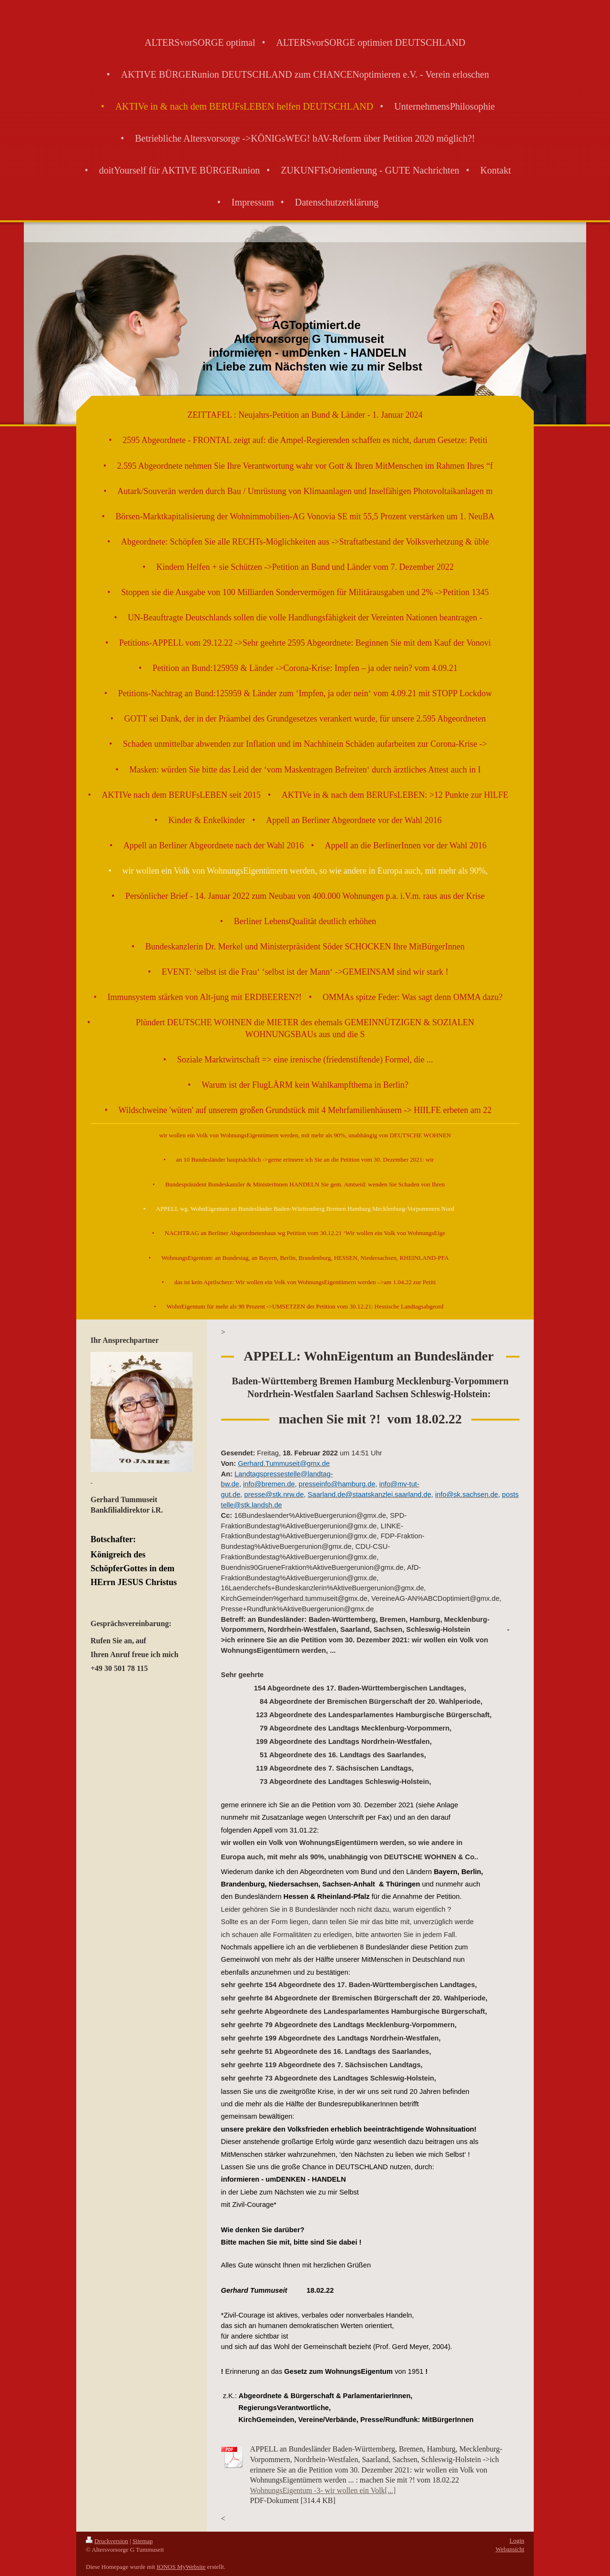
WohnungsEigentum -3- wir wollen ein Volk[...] (323, 2490)
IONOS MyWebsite (181, 2566)
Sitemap (142, 2541)
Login (516, 2540)
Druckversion (107, 2541)
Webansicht (510, 2549)
